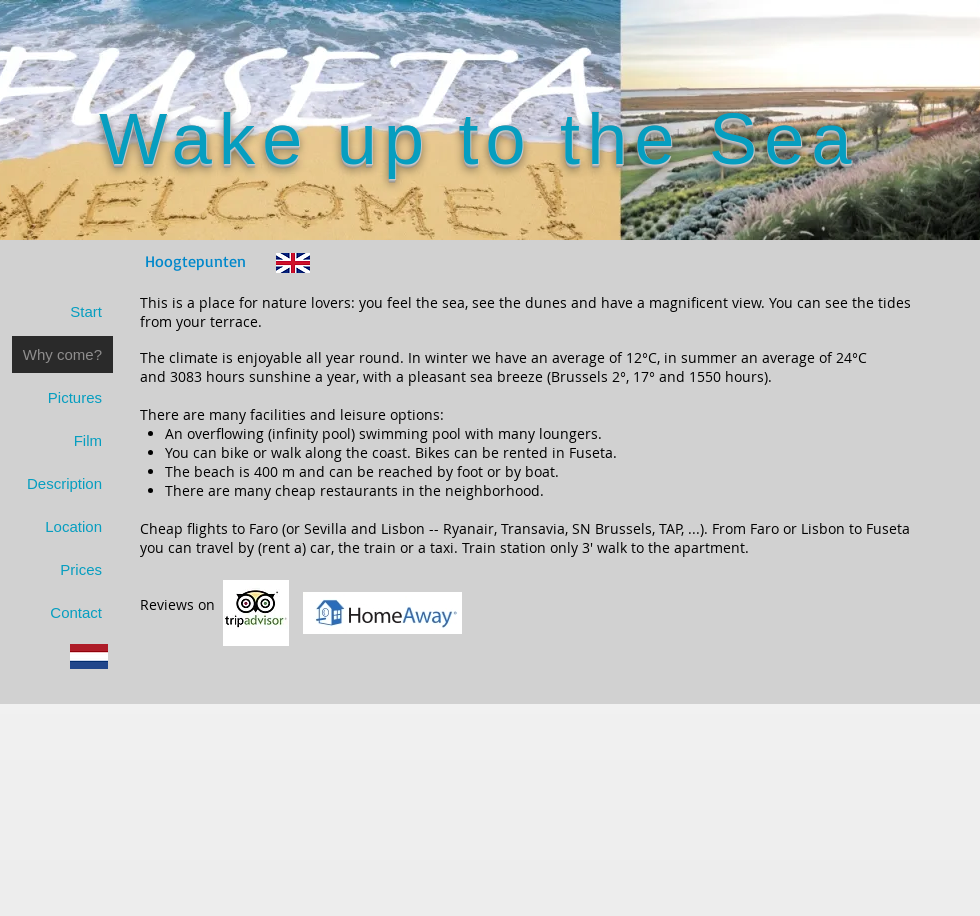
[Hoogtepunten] (195, 261)
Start (86, 311)
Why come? (62, 354)
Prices (81, 569)
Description (64, 483)
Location (73, 526)
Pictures (75, 397)
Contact (76, 612)
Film (88, 440)
